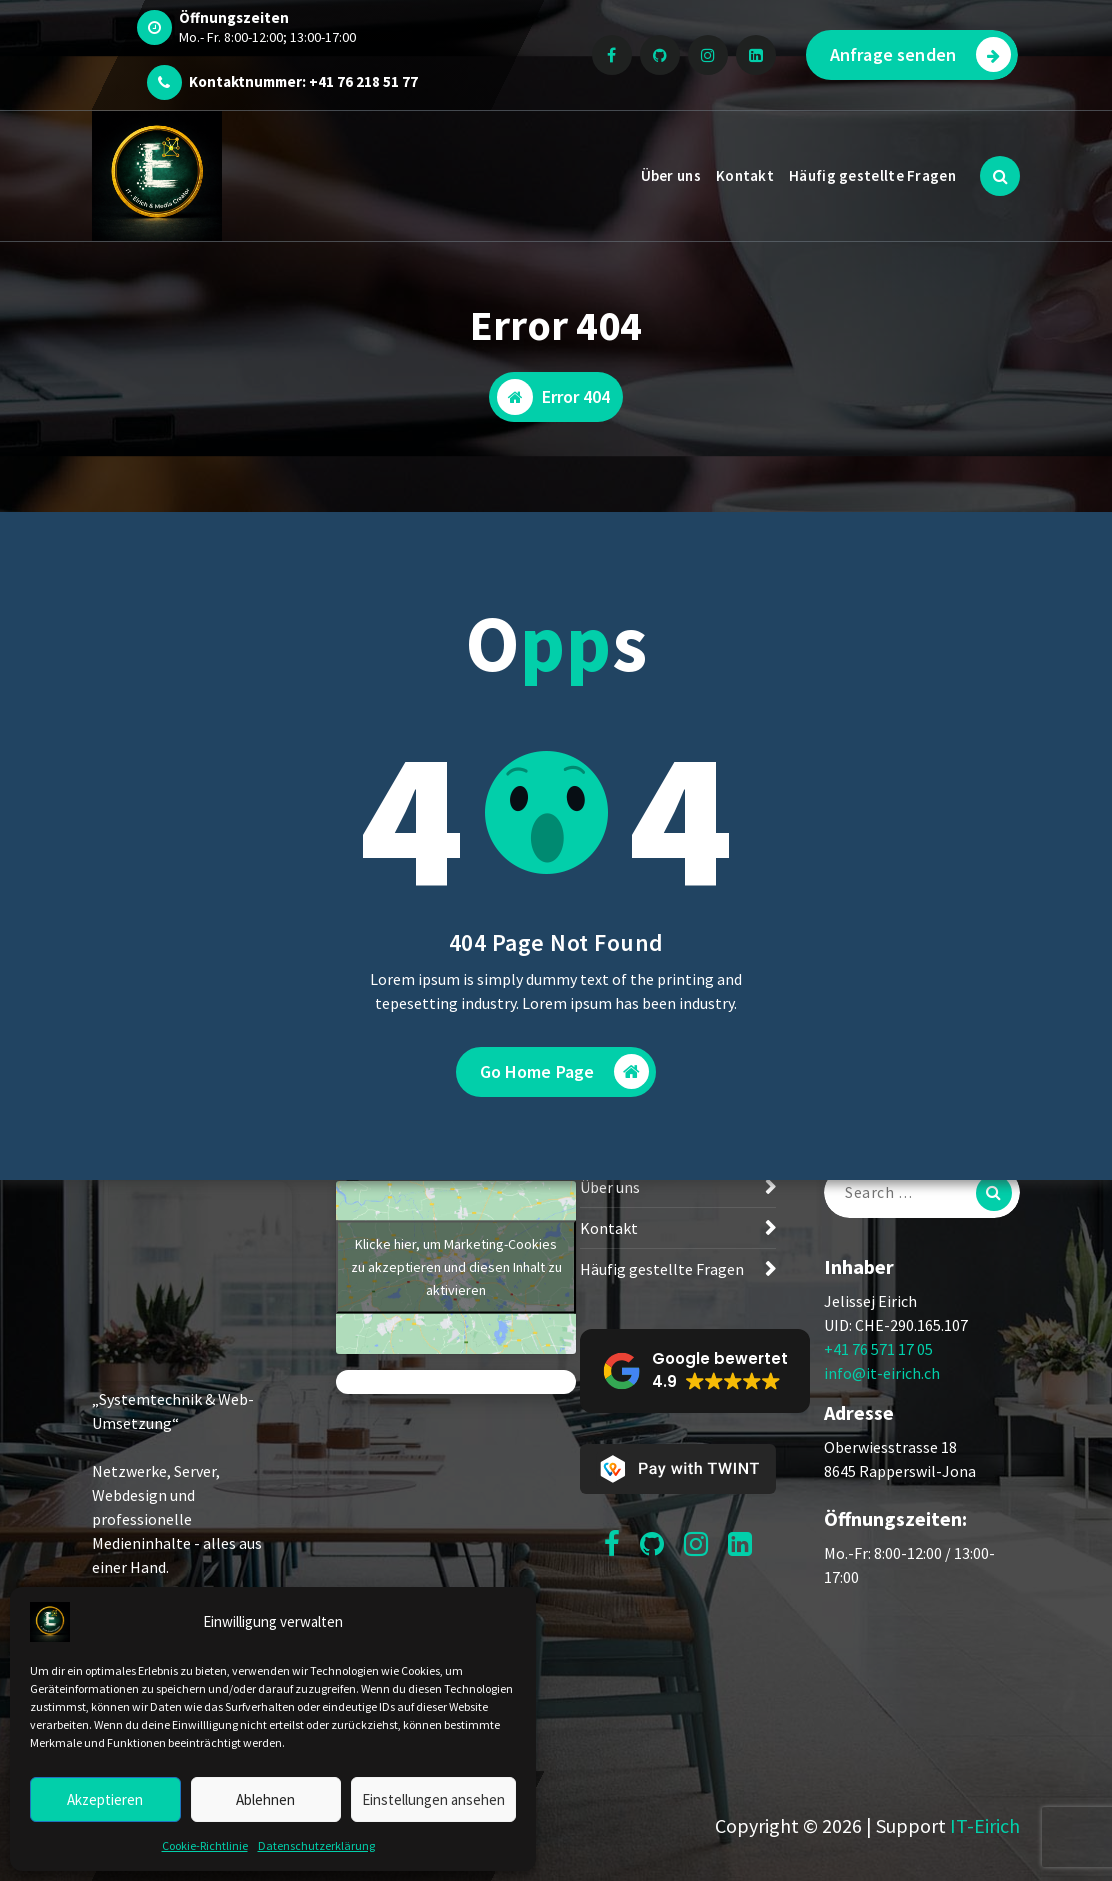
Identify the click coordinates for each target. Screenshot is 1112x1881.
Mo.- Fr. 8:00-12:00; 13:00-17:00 (267, 37)
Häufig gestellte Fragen (872, 175)
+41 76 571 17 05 (878, 1349)
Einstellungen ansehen (433, 1799)
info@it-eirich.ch (882, 1373)
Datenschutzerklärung (316, 1845)
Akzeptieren (105, 1799)
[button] (695, 1371)
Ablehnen (265, 1799)
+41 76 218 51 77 (363, 82)
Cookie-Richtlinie (205, 1845)
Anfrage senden (920, 54)
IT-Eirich (985, 1825)
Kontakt (745, 175)
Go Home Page (565, 1071)
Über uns (671, 175)
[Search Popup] (1000, 176)
